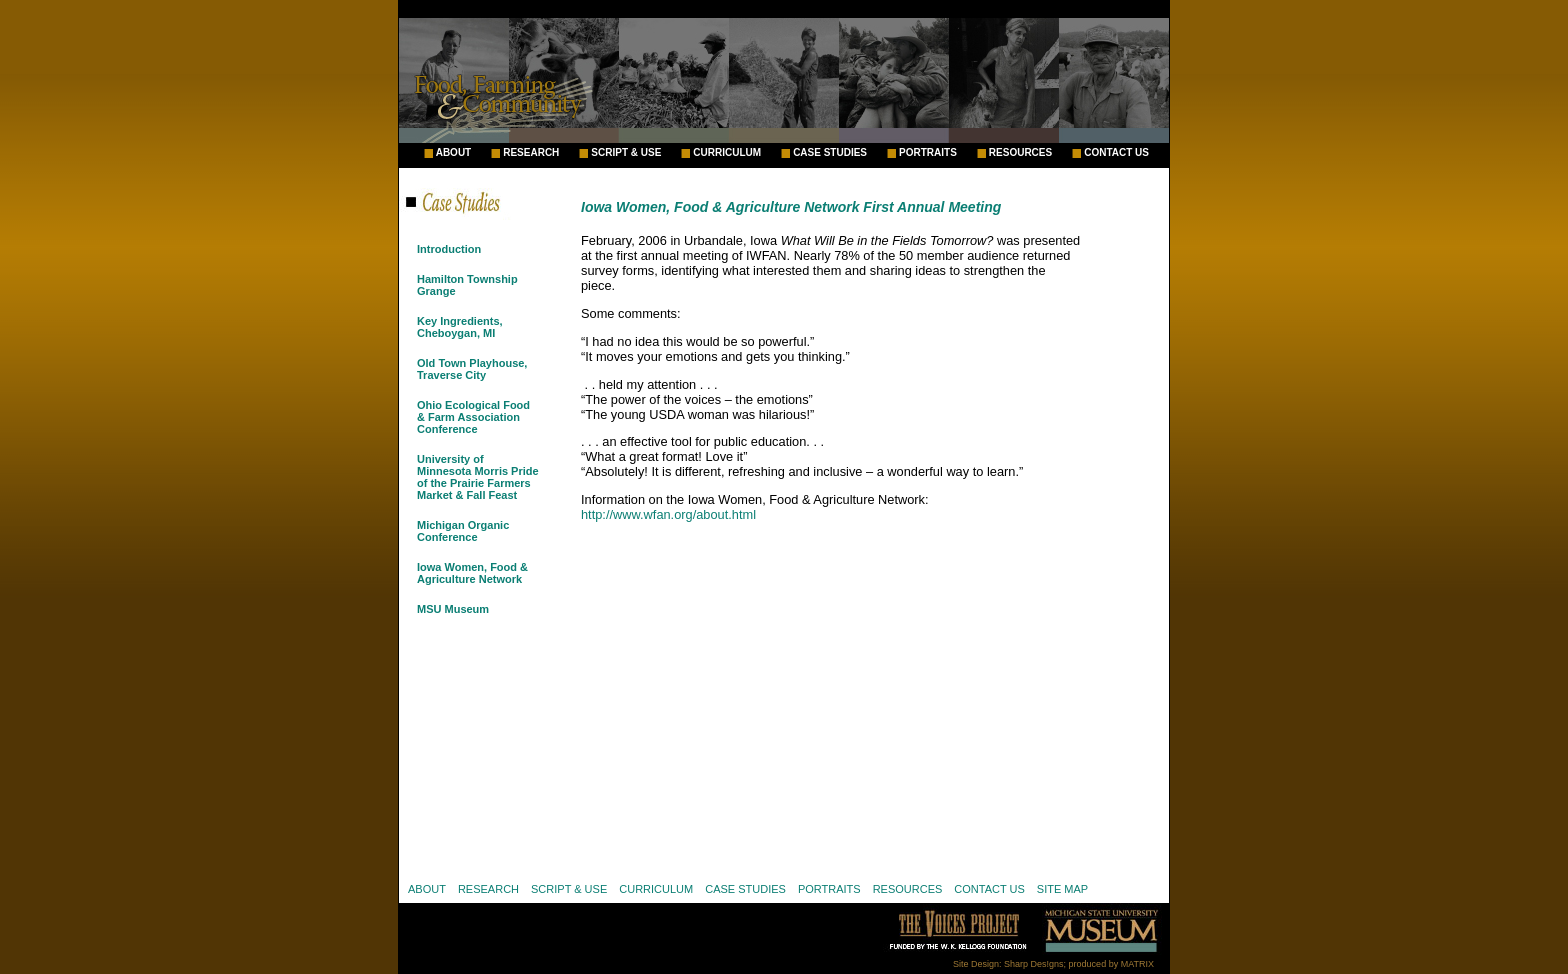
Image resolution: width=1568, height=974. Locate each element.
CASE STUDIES (830, 153)
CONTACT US (1116, 153)
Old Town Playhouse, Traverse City (472, 369)
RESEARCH (531, 153)
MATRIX (1137, 964)
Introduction (449, 249)
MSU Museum (453, 609)
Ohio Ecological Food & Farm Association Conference (473, 417)
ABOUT (454, 153)
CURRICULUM (727, 153)
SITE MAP (1062, 889)
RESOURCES (1020, 153)
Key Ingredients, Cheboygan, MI (460, 327)
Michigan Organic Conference (463, 531)
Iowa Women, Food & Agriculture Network (472, 573)
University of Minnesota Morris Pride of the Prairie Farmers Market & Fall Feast (478, 477)
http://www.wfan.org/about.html (668, 514)
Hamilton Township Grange (467, 285)
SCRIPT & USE (626, 153)
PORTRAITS (928, 153)
